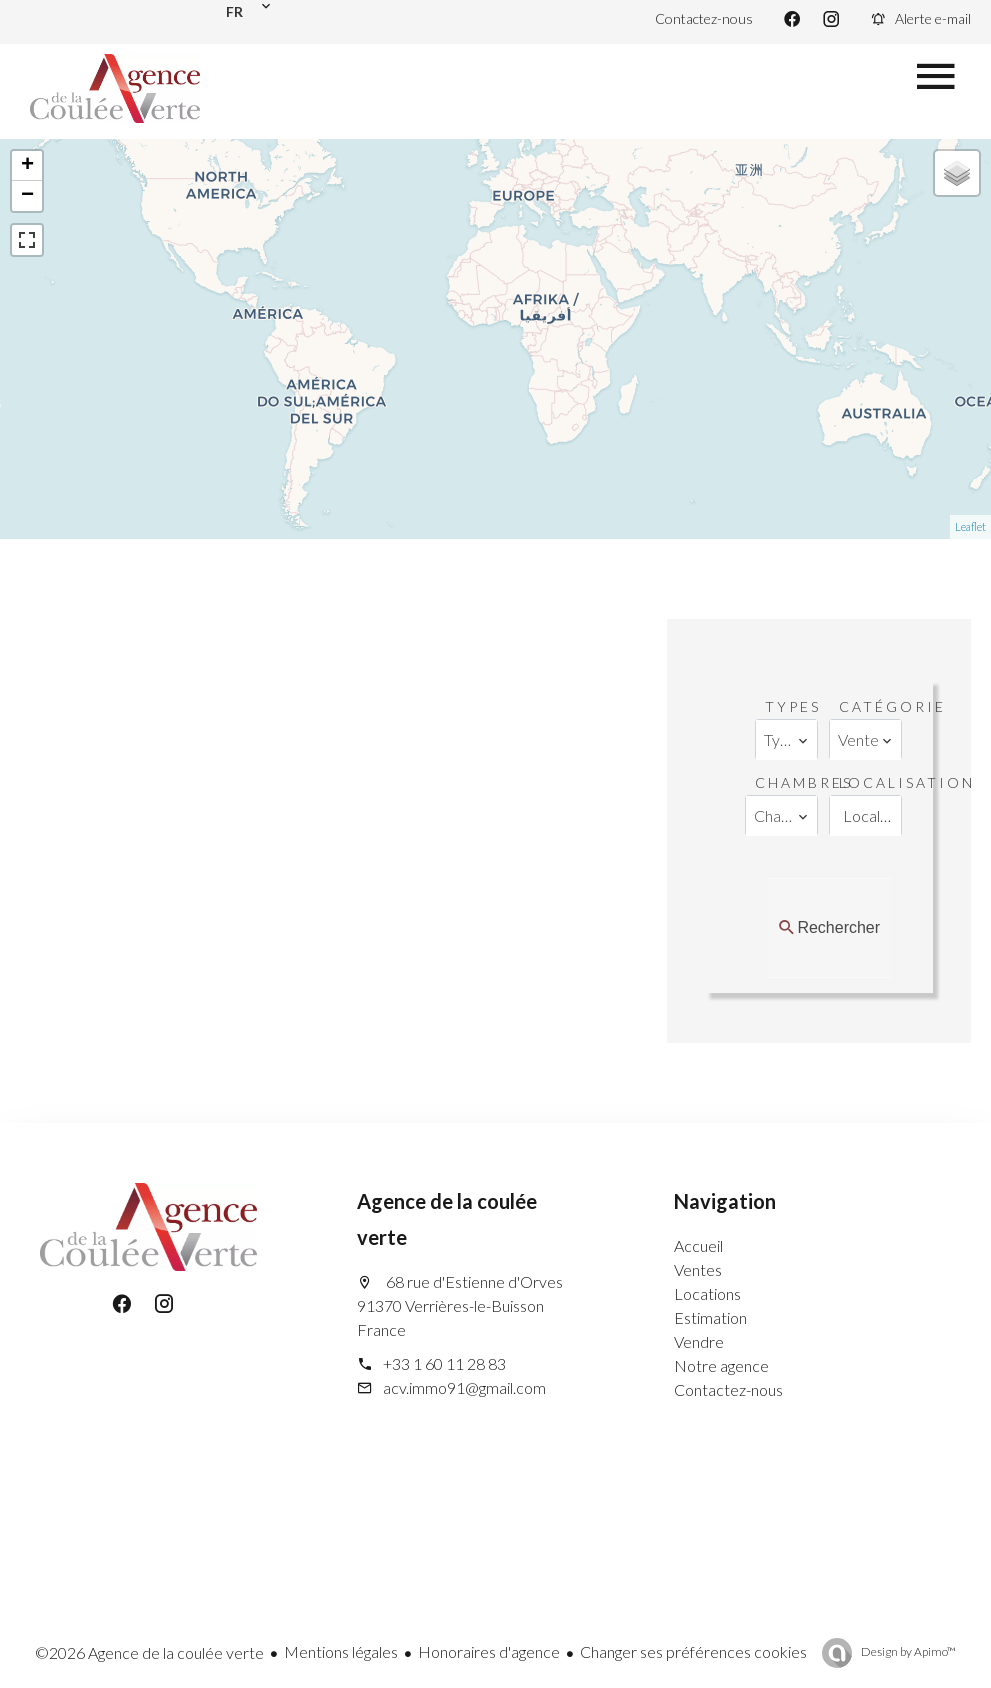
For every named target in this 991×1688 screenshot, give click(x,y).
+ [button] (27, 166)
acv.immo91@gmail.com (464, 1387)
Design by (907, 1651)
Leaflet (970, 526)
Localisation (907, 782)
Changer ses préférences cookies (693, 1651)
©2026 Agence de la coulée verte (149, 1652)
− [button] (27, 196)
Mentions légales (341, 1651)
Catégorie (892, 706)
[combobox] (786, 740)
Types (793, 706)
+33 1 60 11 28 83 (444, 1363)
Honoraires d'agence (489, 1651)
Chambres (804, 782)
